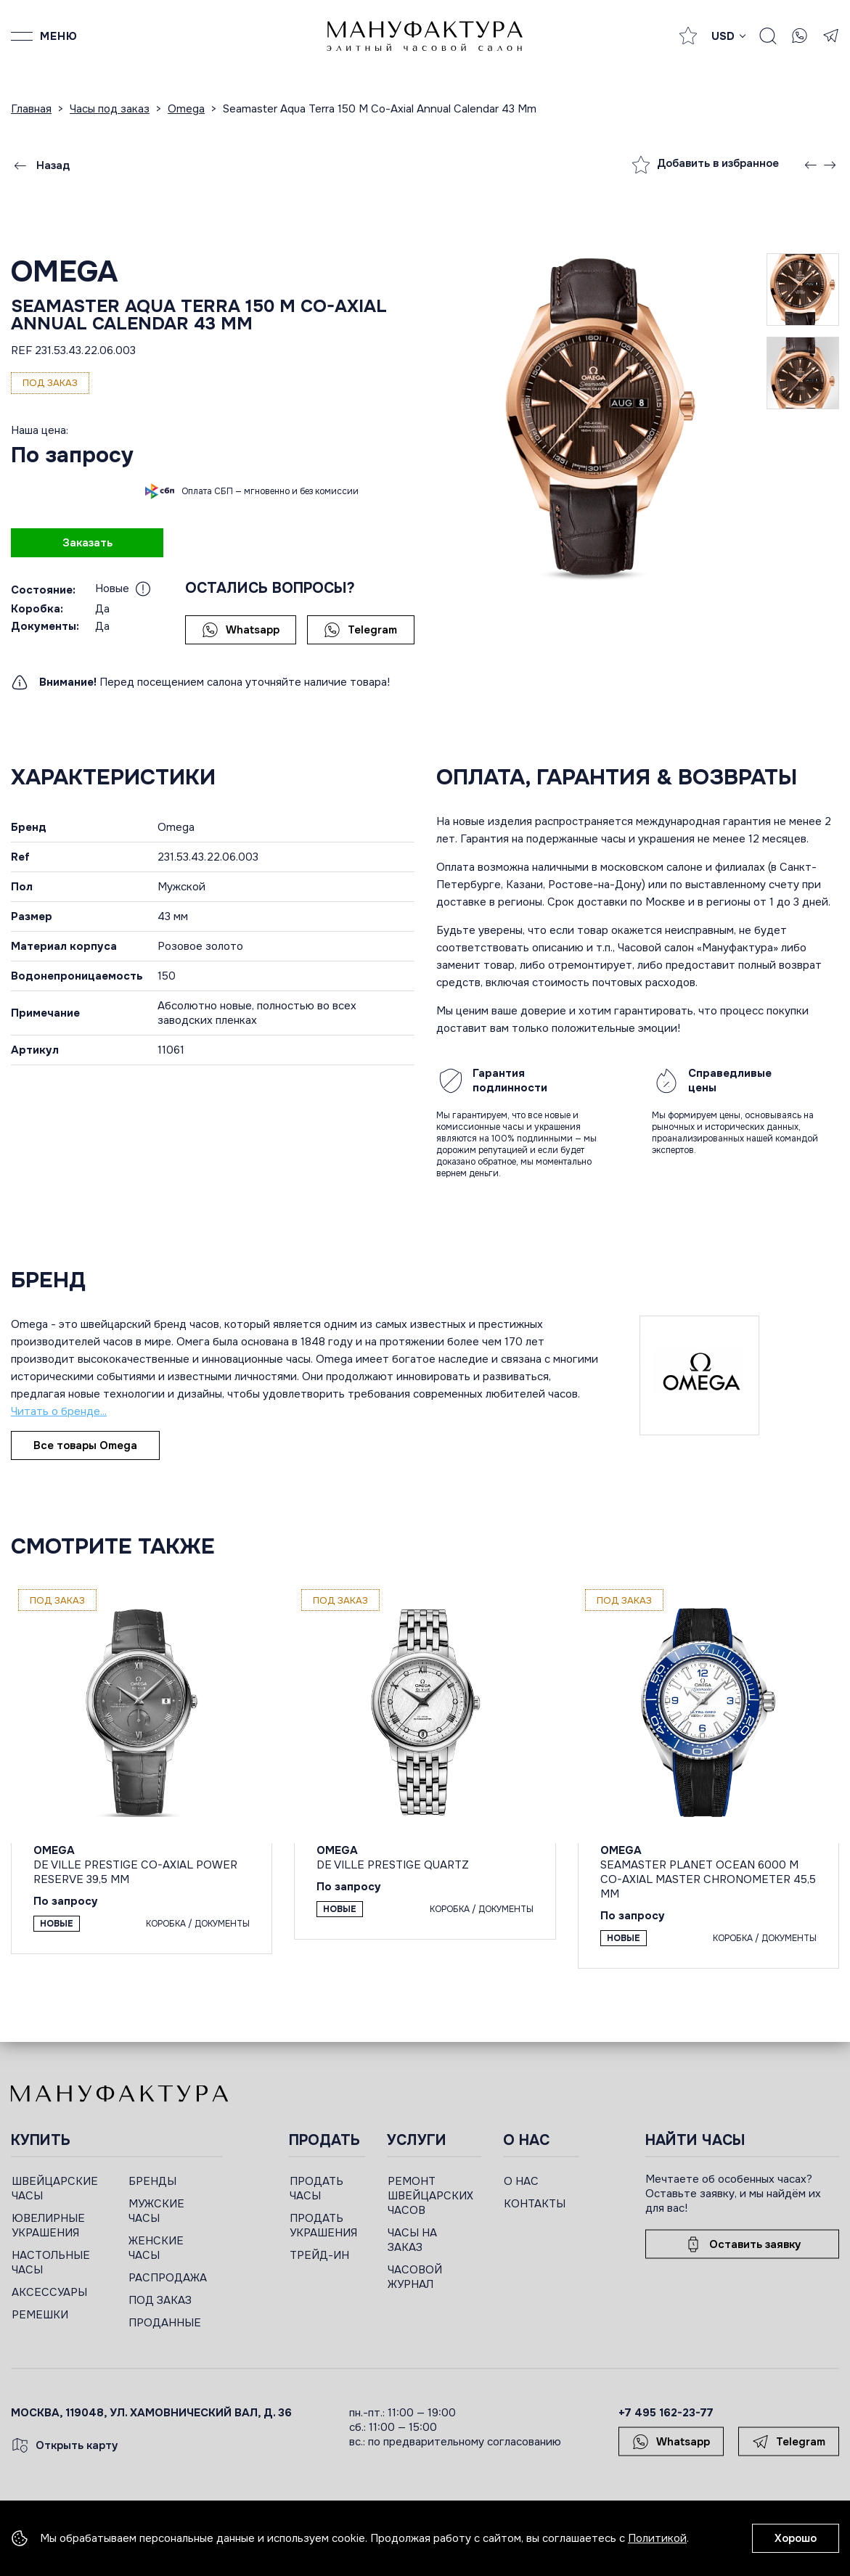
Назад (41, 165)
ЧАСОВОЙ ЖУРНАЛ (415, 2277)
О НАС (521, 2181)
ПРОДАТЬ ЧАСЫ (316, 2188)
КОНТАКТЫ (534, 2203)
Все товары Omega (85, 1445)
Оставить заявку (743, 2244)
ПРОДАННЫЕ (164, 2322)
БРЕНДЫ (152, 2181)
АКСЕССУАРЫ (49, 2292)
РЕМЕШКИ (40, 2315)
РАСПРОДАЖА (167, 2278)
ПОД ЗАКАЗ (160, 2300)
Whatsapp (240, 630)
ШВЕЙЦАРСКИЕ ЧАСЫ (55, 2188)
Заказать (87, 543)
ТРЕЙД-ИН (319, 2255)
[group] (601, 418)
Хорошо (796, 2538)
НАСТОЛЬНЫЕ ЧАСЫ (51, 2262)
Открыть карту (65, 2445)
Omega (64, 271)
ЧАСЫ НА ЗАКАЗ (412, 2240)
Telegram (360, 630)
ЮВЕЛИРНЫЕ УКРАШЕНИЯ (48, 2225)
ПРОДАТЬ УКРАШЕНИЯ (323, 2225)
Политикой (657, 2538)
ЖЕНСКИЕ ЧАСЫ (156, 2248)
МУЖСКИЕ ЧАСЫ (156, 2211)
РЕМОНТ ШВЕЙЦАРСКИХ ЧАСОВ (430, 2196)
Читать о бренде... (59, 1411)
